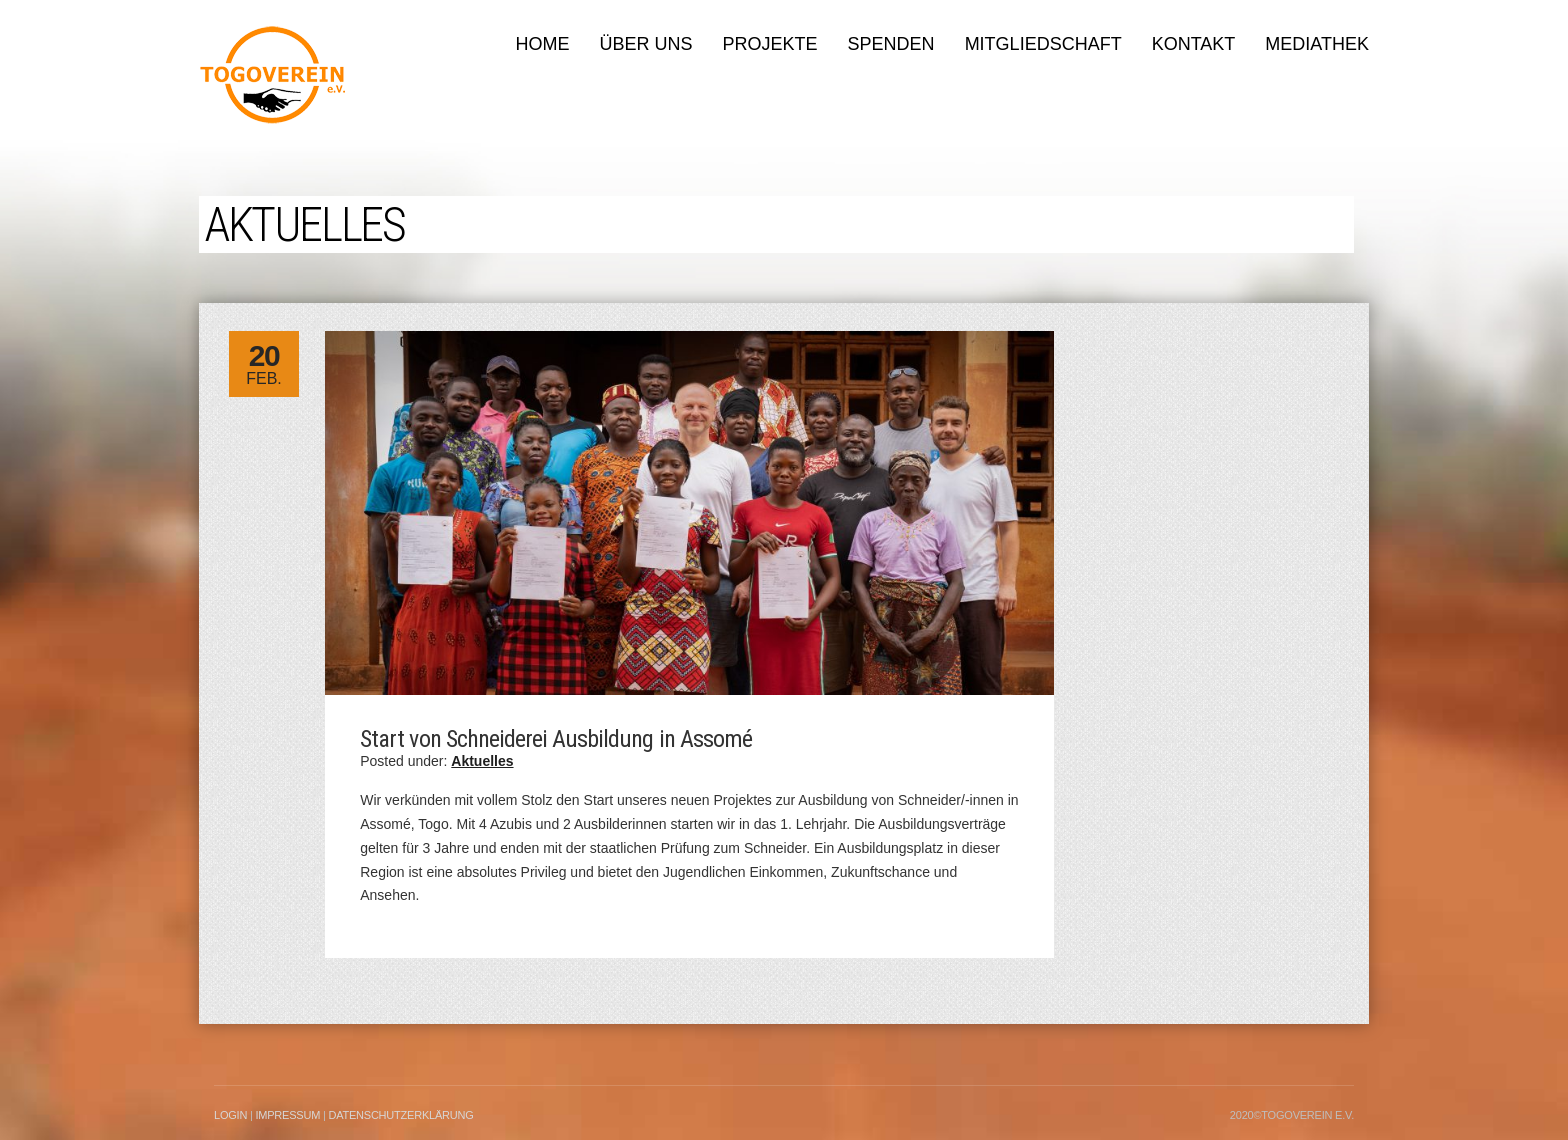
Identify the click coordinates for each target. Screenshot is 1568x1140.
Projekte (770, 44)
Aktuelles (482, 761)
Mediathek (1317, 44)
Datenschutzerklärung (400, 1115)
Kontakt (1194, 44)
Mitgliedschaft (1043, 44)
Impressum (287, 1115)
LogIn (230, 1115)
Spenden (891, 44)
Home (543, 44)
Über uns (646, 44)
